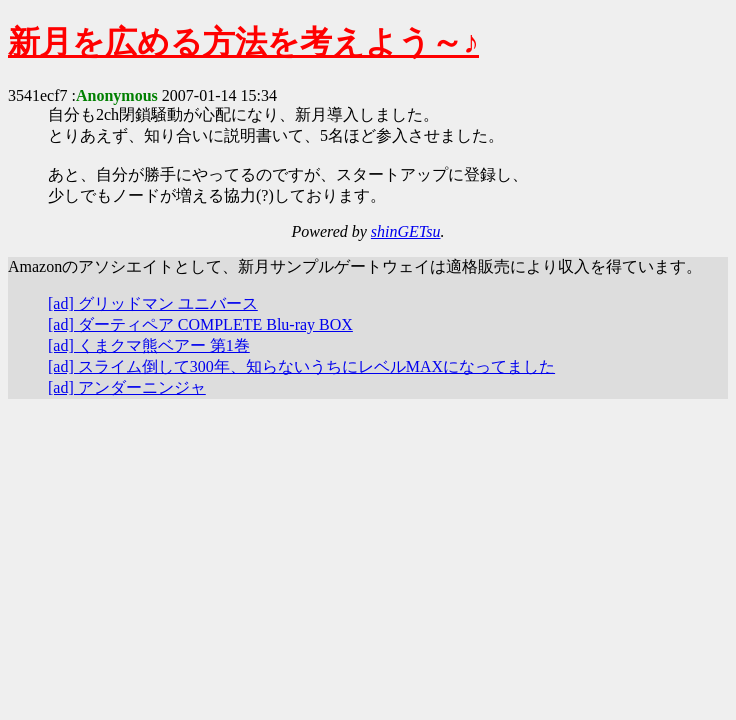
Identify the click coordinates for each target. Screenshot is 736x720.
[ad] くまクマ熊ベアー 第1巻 (149, 345)
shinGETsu (406, 231)
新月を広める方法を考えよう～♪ (243, 42)
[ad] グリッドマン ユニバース (153, 303)
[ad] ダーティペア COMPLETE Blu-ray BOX (200, 324)
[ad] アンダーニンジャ (127, 387)
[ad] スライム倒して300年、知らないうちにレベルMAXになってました (301, 366)
